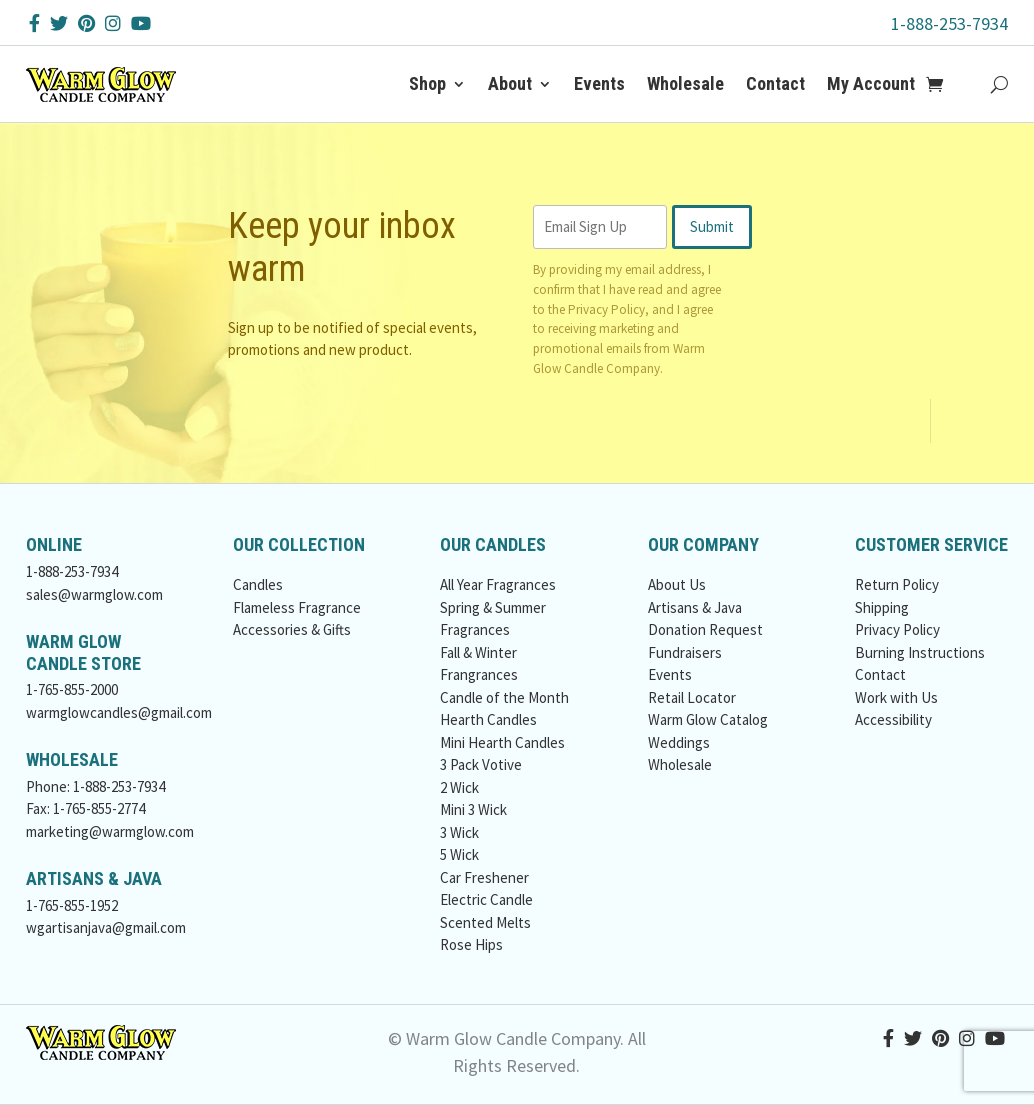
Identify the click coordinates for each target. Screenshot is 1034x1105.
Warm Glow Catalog (708, 719)
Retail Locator (692, 697)
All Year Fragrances (498, 584)
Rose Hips (471, 944)
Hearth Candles (488, 719)
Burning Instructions (920, 652)
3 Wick (459, 832)
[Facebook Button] (34, 23)
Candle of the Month (504, 697)
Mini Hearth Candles (502, 742)
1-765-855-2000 (72, 689)
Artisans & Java (695, 607)
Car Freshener (484, 877)
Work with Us (896, 697)
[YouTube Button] (141, 23)
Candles (258, 584)
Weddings (679, 742)
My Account (871, 83)
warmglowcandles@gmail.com (119, 712)
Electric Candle (486, 899)
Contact (775, 83)
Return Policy (897, 584)
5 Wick (459, 854)
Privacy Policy (606, 309)
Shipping (882, 607)
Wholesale (685, 83)
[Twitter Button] (59, 23)
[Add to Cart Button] (945, 84)
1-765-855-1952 (72, 905)
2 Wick (459, 787)
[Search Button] (999, 84)
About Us (677, 584)
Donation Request (705, 629)
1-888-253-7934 (949, 23)
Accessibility (893, 719)
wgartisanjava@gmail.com (106, 927)
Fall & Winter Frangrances (479, 664)
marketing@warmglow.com (110, 831)
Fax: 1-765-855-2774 (85, 808)
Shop (427, 83)
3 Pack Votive (481, 764)
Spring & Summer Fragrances (493, 619)
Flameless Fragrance (297, 607)
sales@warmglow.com (94, 594)
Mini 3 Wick (473, 809)
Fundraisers (685, 652)
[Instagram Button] (113, 23)
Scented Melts (485, 922)
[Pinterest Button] (86, 23)
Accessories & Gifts (292, 629)
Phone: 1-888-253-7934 (95, 786)
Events (599, 83)
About (510, 83)
